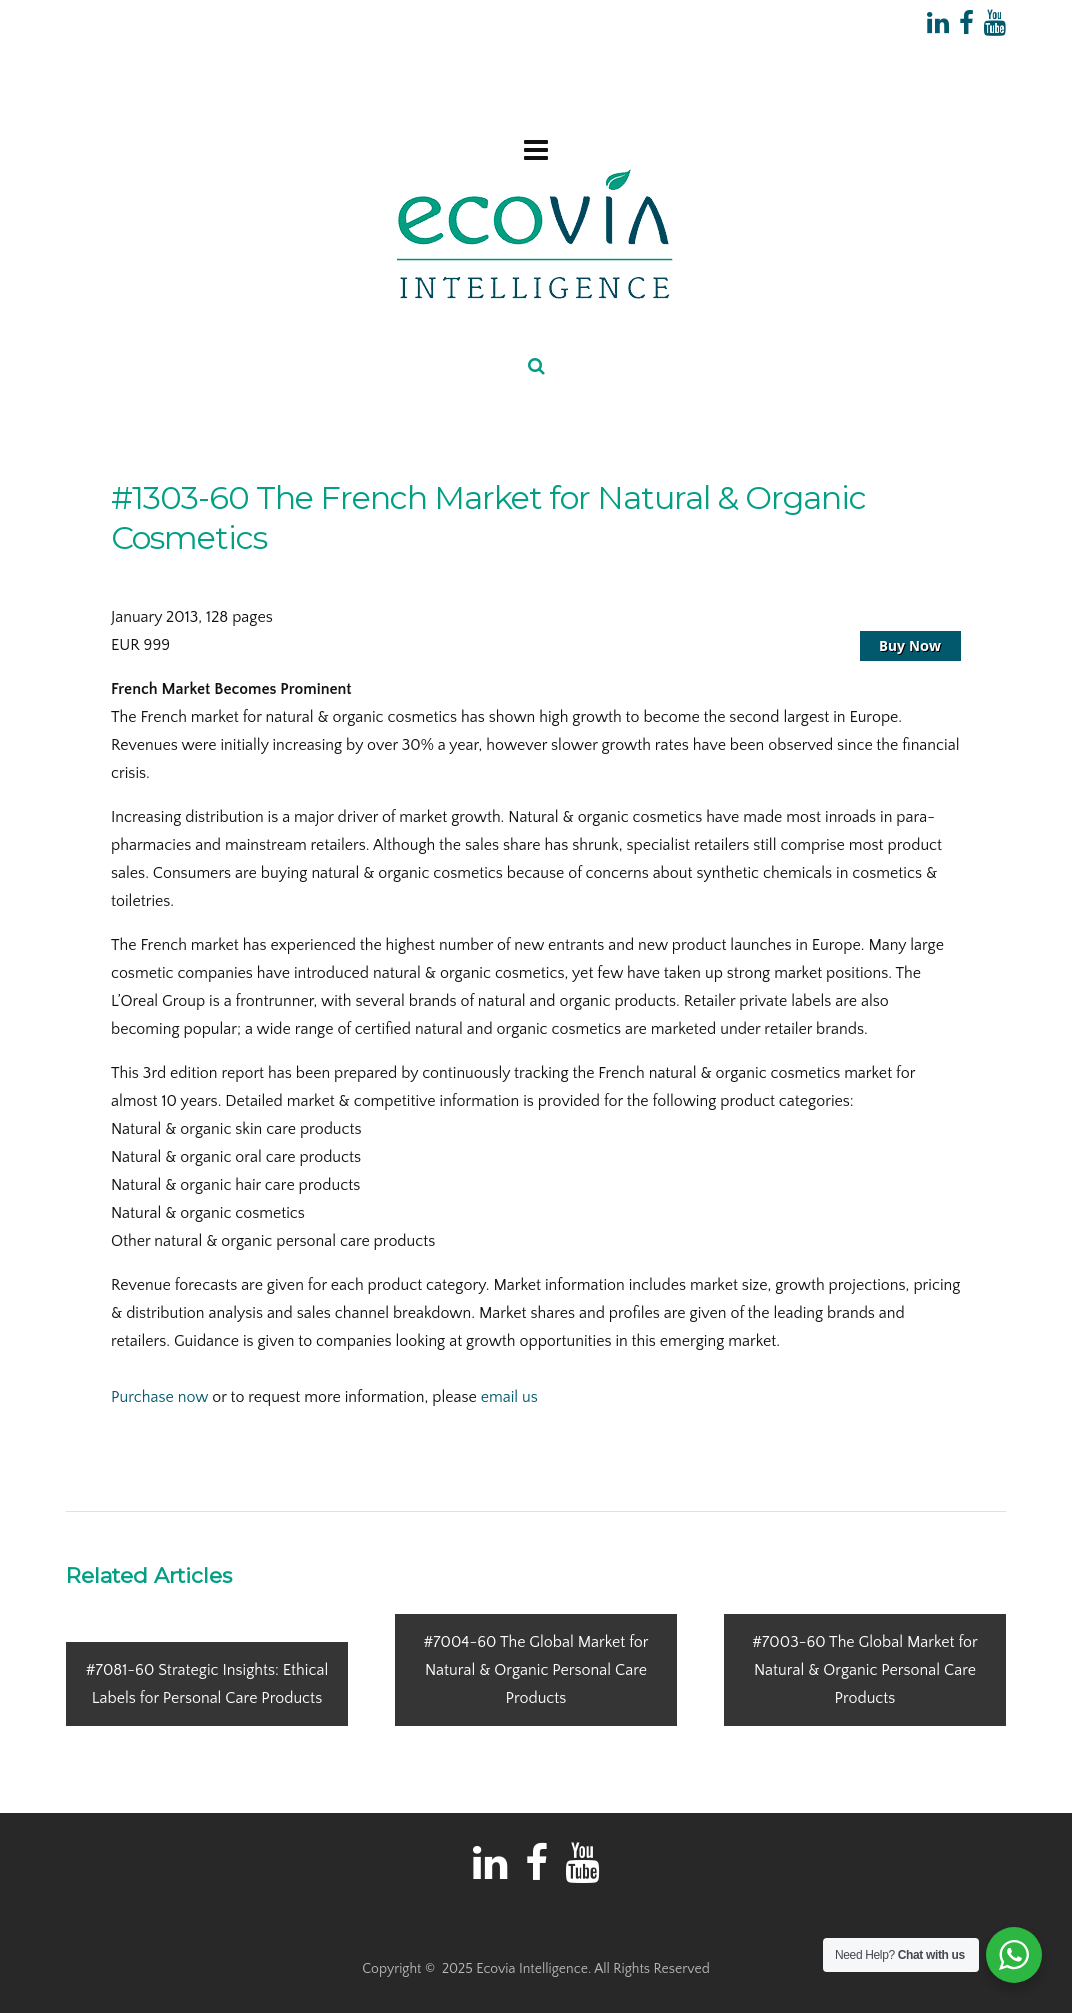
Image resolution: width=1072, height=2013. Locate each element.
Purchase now (159, 1397)
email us (509, 1397)
